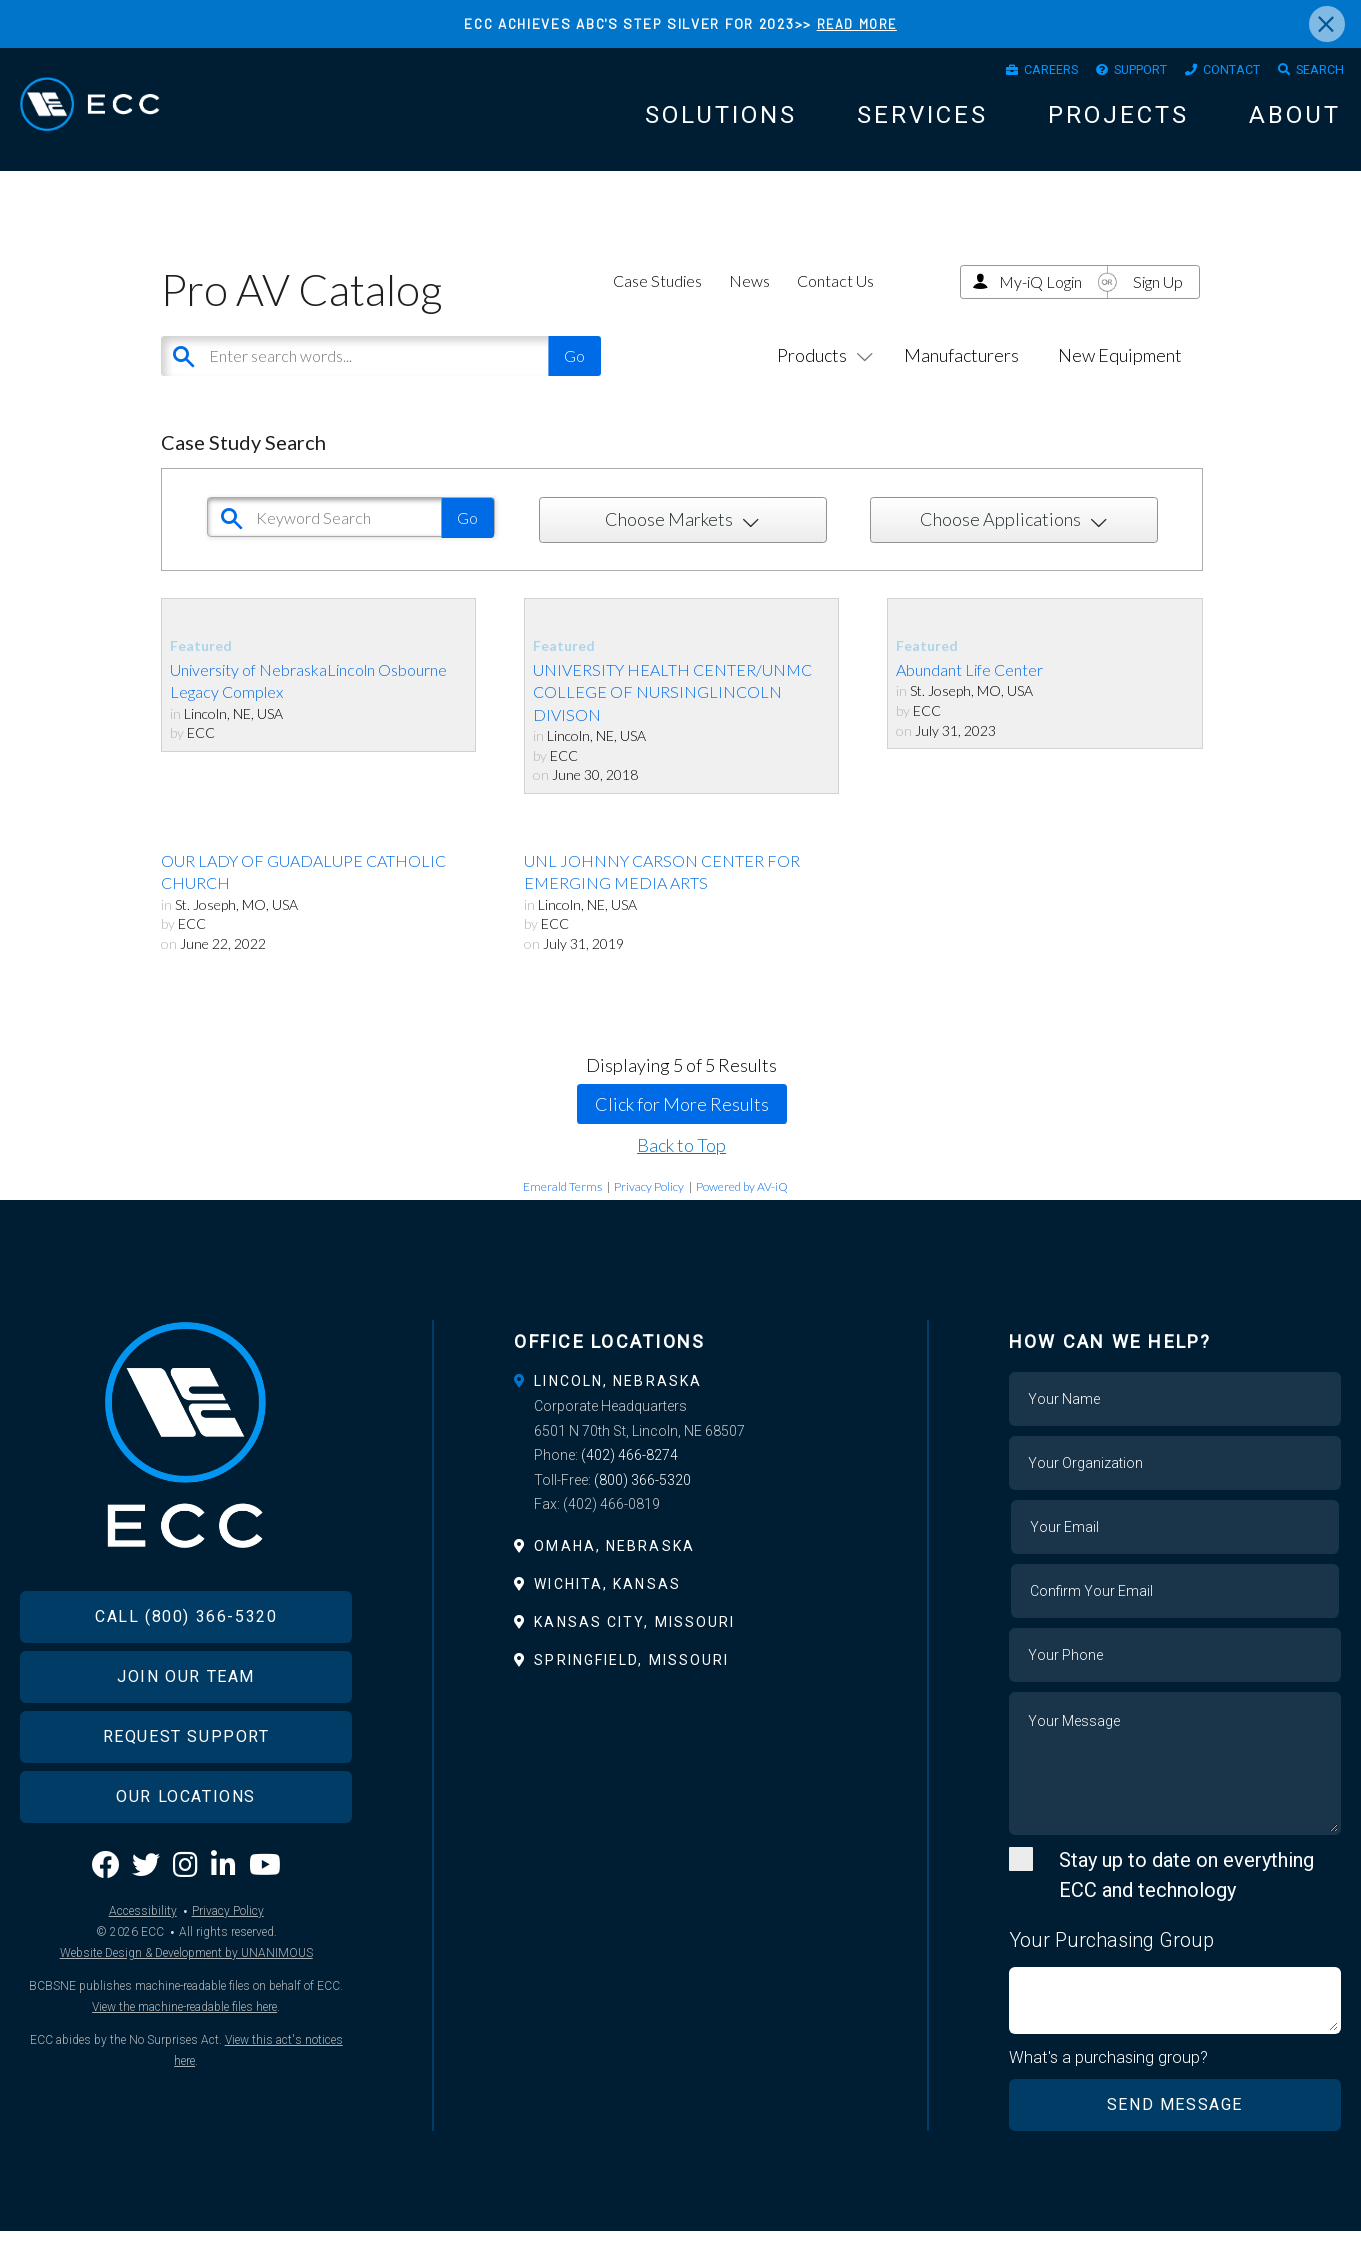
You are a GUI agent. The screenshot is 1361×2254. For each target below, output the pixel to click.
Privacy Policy (649, 1208)
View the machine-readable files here (184, 2064)
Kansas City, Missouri (634, 1645)
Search (1314, 74)
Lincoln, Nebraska (618, 1403)
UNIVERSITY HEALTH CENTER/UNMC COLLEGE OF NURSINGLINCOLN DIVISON (672, 714)
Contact (1213, 74)
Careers (1003, 74)
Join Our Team (186, 1734)
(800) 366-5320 (642, 1502)
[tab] (680, 1403)
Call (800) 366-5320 (186, 1674)
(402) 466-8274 (629, 1478)
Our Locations (186, 1854)
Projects (1118, 123)
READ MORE (857, 23)
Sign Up (1158, 303)
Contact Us (835, 302)
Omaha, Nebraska (614, 1568)
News (749, 302)
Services (922, 123)
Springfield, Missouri (631, 1683)
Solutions (721, 123)
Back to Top (681, 1167)
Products (821, 377)
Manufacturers (961, 377)
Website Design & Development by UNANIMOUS (186, 2010)
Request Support (186, 1794)
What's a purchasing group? (1109, 2080)
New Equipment (1120, 377)
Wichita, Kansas (607, 1606)
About (1295, 123)
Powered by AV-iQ (742, 1208)
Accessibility (143, 1968)
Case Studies (657, 302)
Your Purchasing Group (1111, 1962)
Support (1107, 74)
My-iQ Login (1040, 303)
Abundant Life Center (969, 691)
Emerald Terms (562, 1208)
